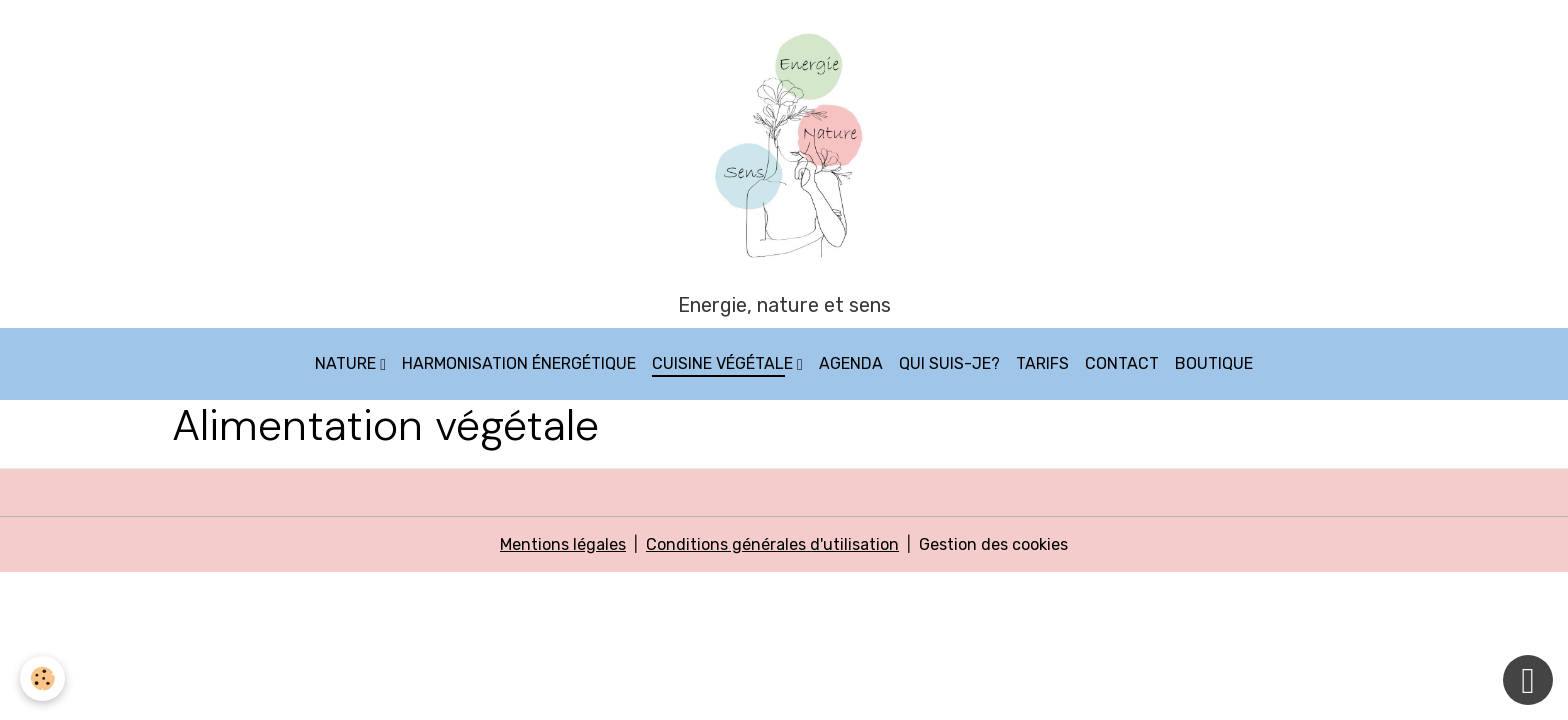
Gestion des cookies (993, 544)
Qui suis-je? (949, 363)
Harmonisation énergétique (519, 363)
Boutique (1214, 363)
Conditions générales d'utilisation (772, 544)
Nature (347, 363)
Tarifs (1042, 363)
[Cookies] (42, 678)
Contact (1122, 363)
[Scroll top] (1528, 680)
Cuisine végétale (724, 363)
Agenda (851, 363)
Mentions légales (563, 544)
